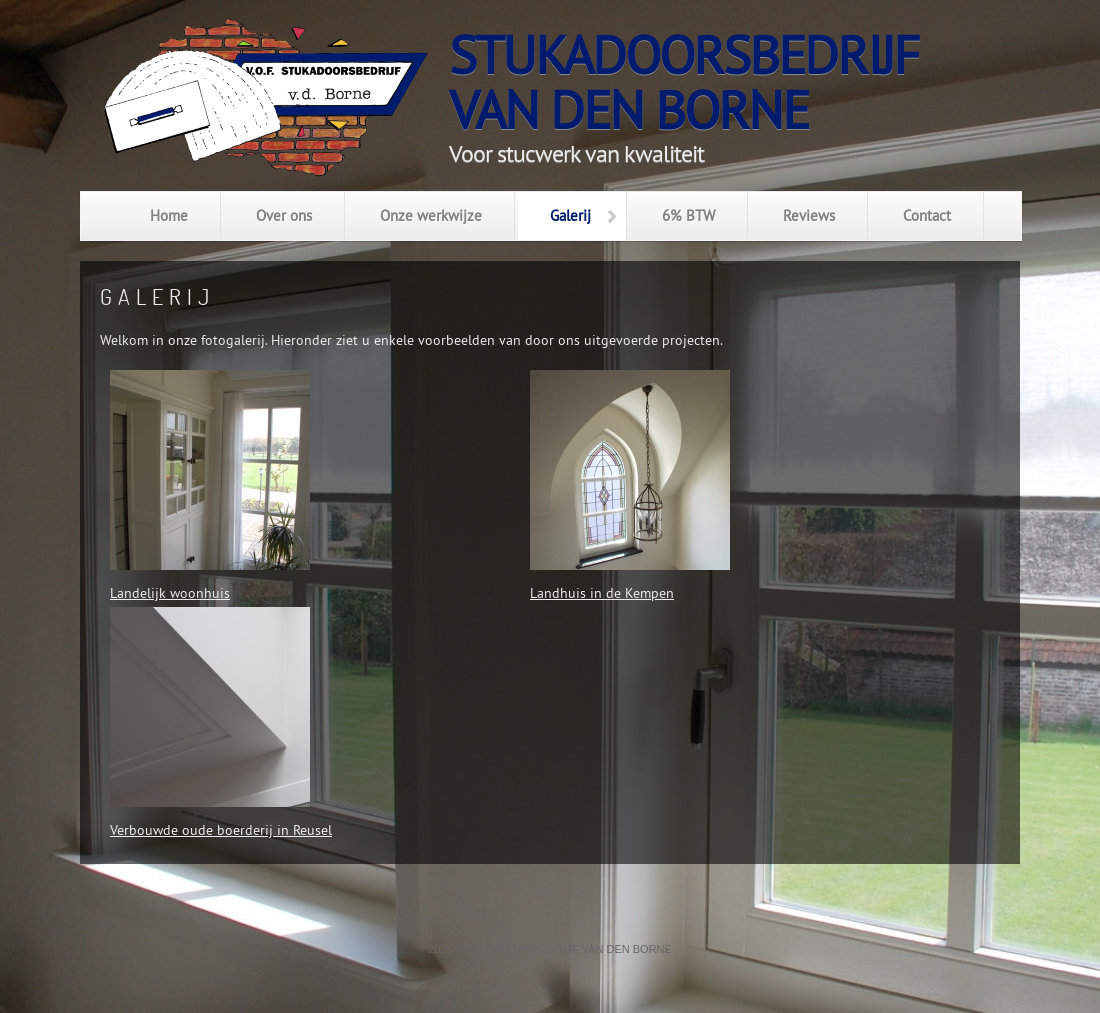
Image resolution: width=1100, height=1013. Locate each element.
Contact (927, 215)
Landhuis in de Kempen (602, 593)
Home (169, 215)
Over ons (284, 215)
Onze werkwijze (431, 215)
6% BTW (688, 215)
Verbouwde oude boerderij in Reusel (221, 830)
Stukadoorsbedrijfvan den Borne (683, 82)
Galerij (570, 215)
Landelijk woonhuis (170, 593)
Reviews (809, 215)
